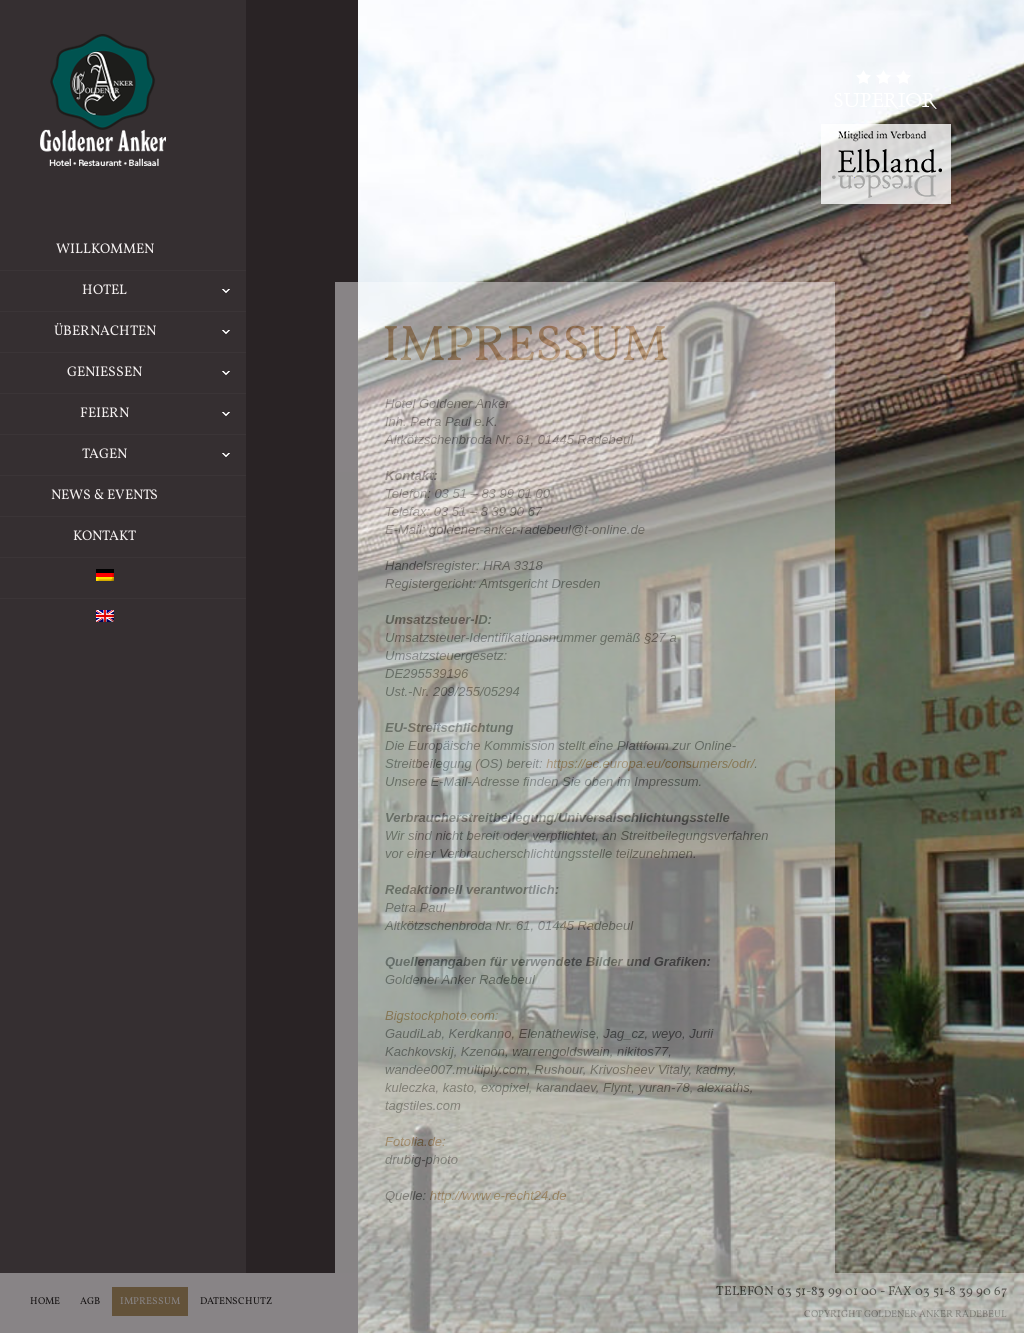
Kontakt (141, 536)
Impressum (150, 1301)
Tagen (201, 455)
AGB (90, 1301)
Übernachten (187, 332)
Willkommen (142, 249)
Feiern (200, 414)
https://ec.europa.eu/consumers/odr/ (650, 763)
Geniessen (193, 373)
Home (45, 1301)
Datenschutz (236, 1301)
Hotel (201, 291)
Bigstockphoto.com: (441, 1015)
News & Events (141, 495)
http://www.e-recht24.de (498, 1195)
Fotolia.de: (415, 1141)
